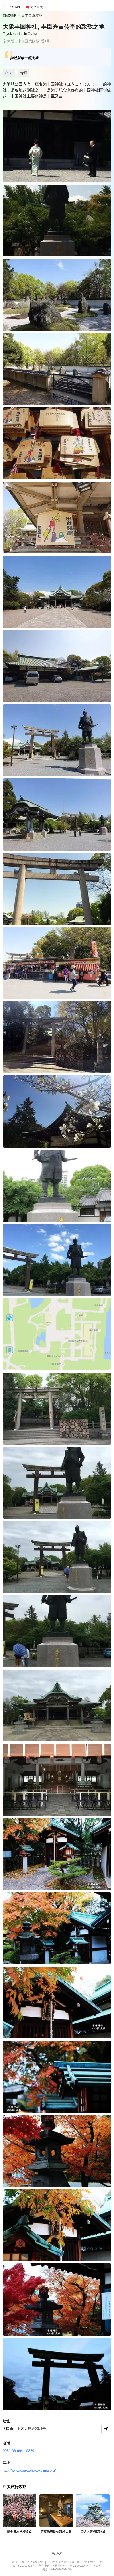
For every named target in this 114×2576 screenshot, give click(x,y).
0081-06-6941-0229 (18, 2451)
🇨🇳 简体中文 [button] (37, 7)
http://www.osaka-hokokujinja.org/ (29, 2470)
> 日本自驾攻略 (30, 15)
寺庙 (23, 73)
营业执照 (89, 2562)
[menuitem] (11, 5)
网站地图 (57, 2553)
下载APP (11, 7)
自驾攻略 (10, 15)
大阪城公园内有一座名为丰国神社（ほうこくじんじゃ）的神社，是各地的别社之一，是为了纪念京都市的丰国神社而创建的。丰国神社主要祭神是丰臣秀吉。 (57, 90)
